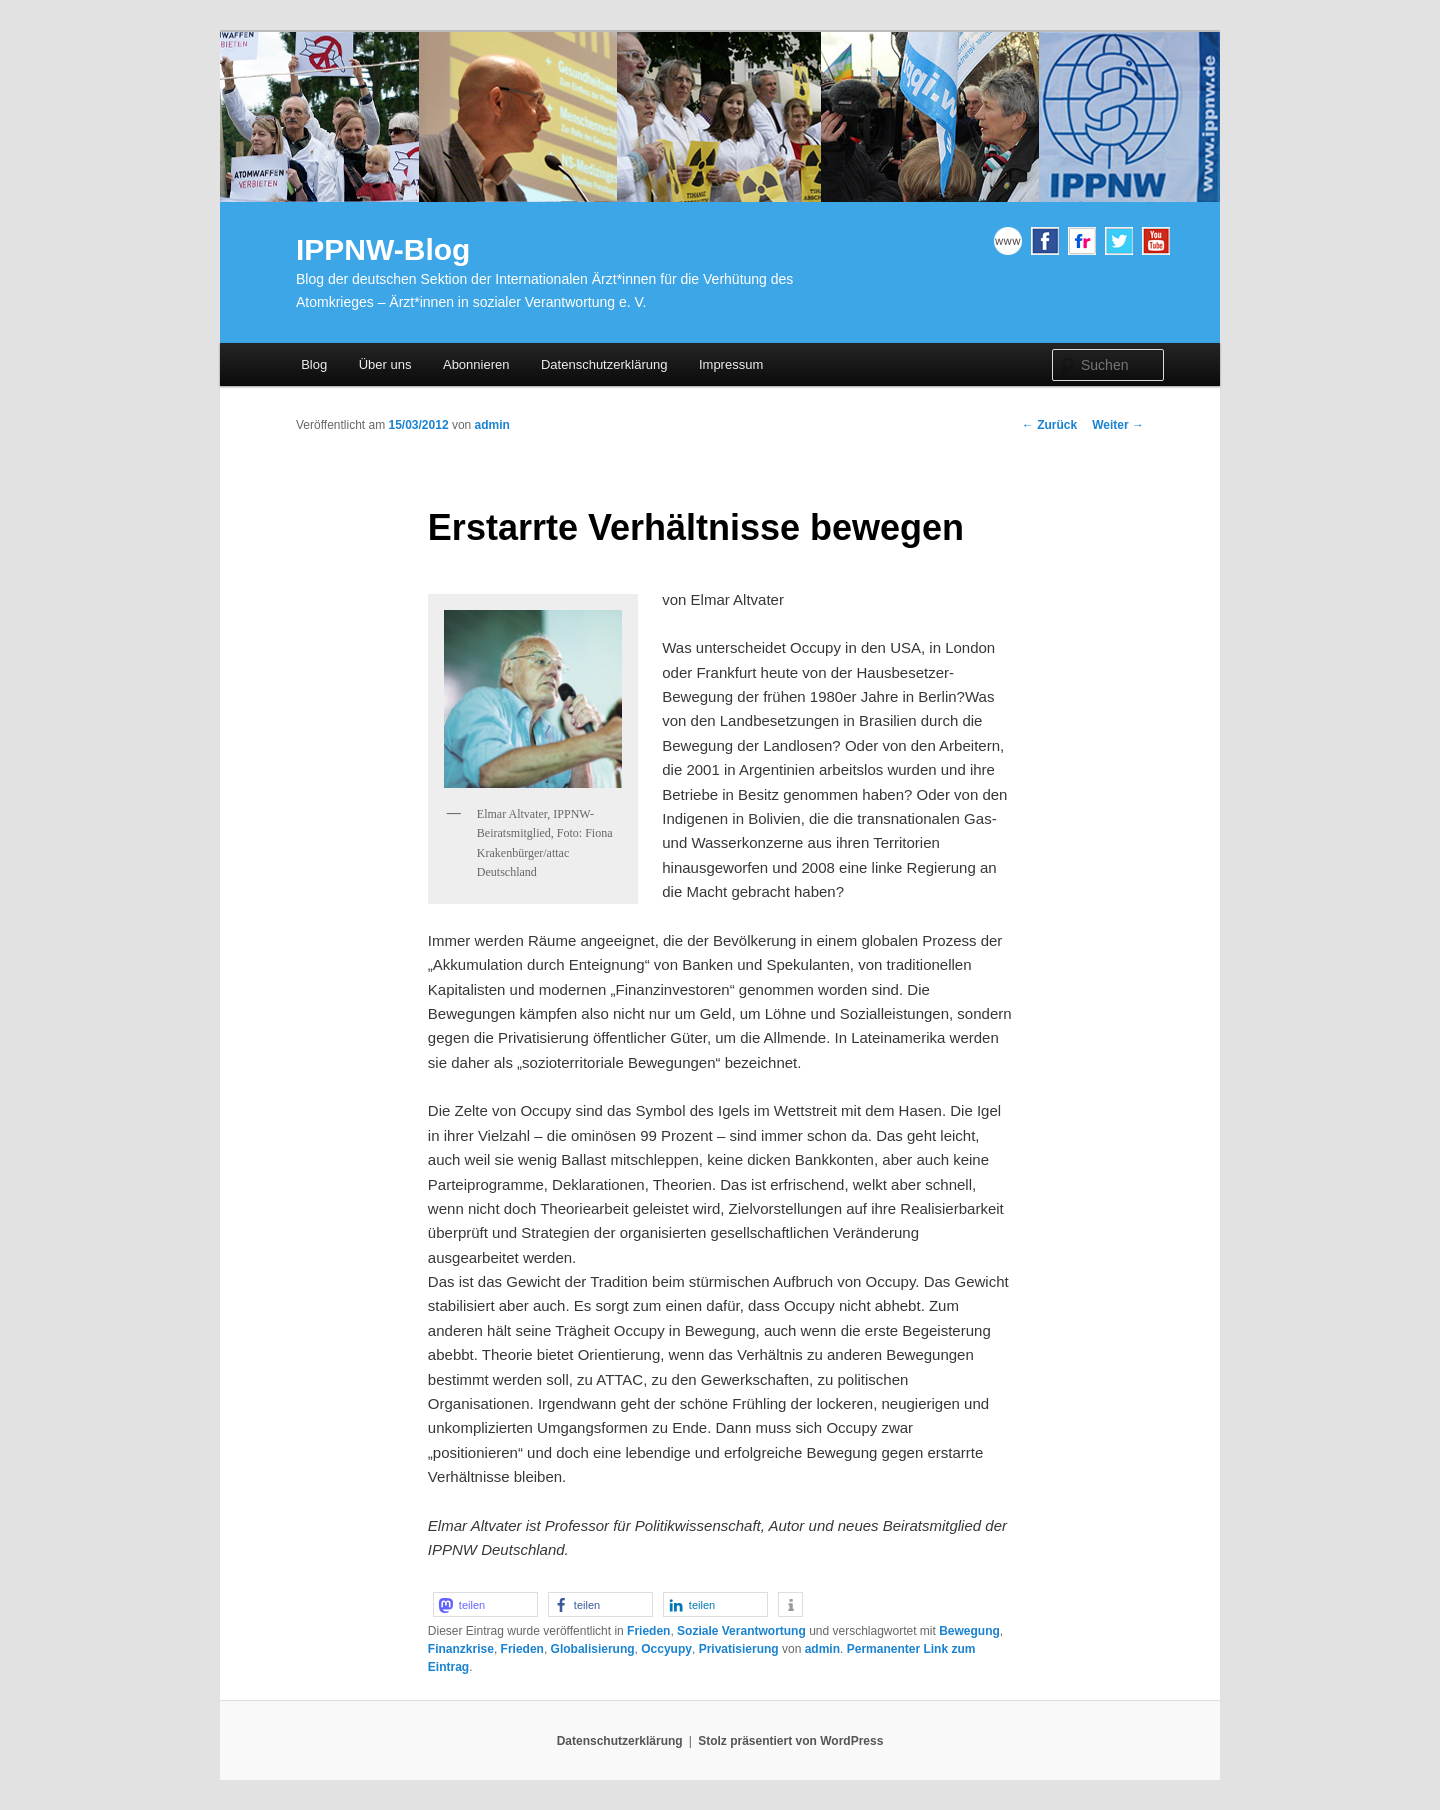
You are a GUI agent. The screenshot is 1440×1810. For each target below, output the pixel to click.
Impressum (731, 364)
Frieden (648, 1631)
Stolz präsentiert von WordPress (790, 1741)
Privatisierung (739, 1649)
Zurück (1049, 425)
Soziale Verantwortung (741, 1631)
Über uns (385, 364)
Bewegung (969, 1631)
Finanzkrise (461, 1649)
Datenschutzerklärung (604, 364)
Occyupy (666, 1649)
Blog (314, 364)
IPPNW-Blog (383, 249)
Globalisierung (593, 1649)
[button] (485, 1604)
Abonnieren (476, 364)
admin (492, 425)
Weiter (1118, 425)
